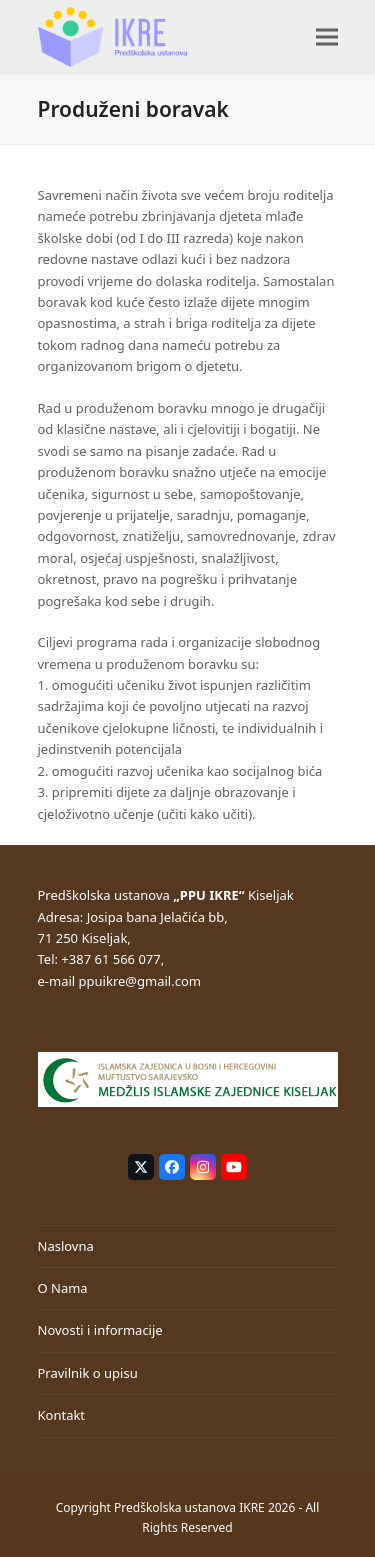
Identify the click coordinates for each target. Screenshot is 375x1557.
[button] (327, 36)
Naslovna (66, 1246)
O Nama (63, 1288)
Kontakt (62, 1415)
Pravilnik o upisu (88, 1373)
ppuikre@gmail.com (140, 981)
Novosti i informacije (100, 1330)
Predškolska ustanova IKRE (189, 1507)
